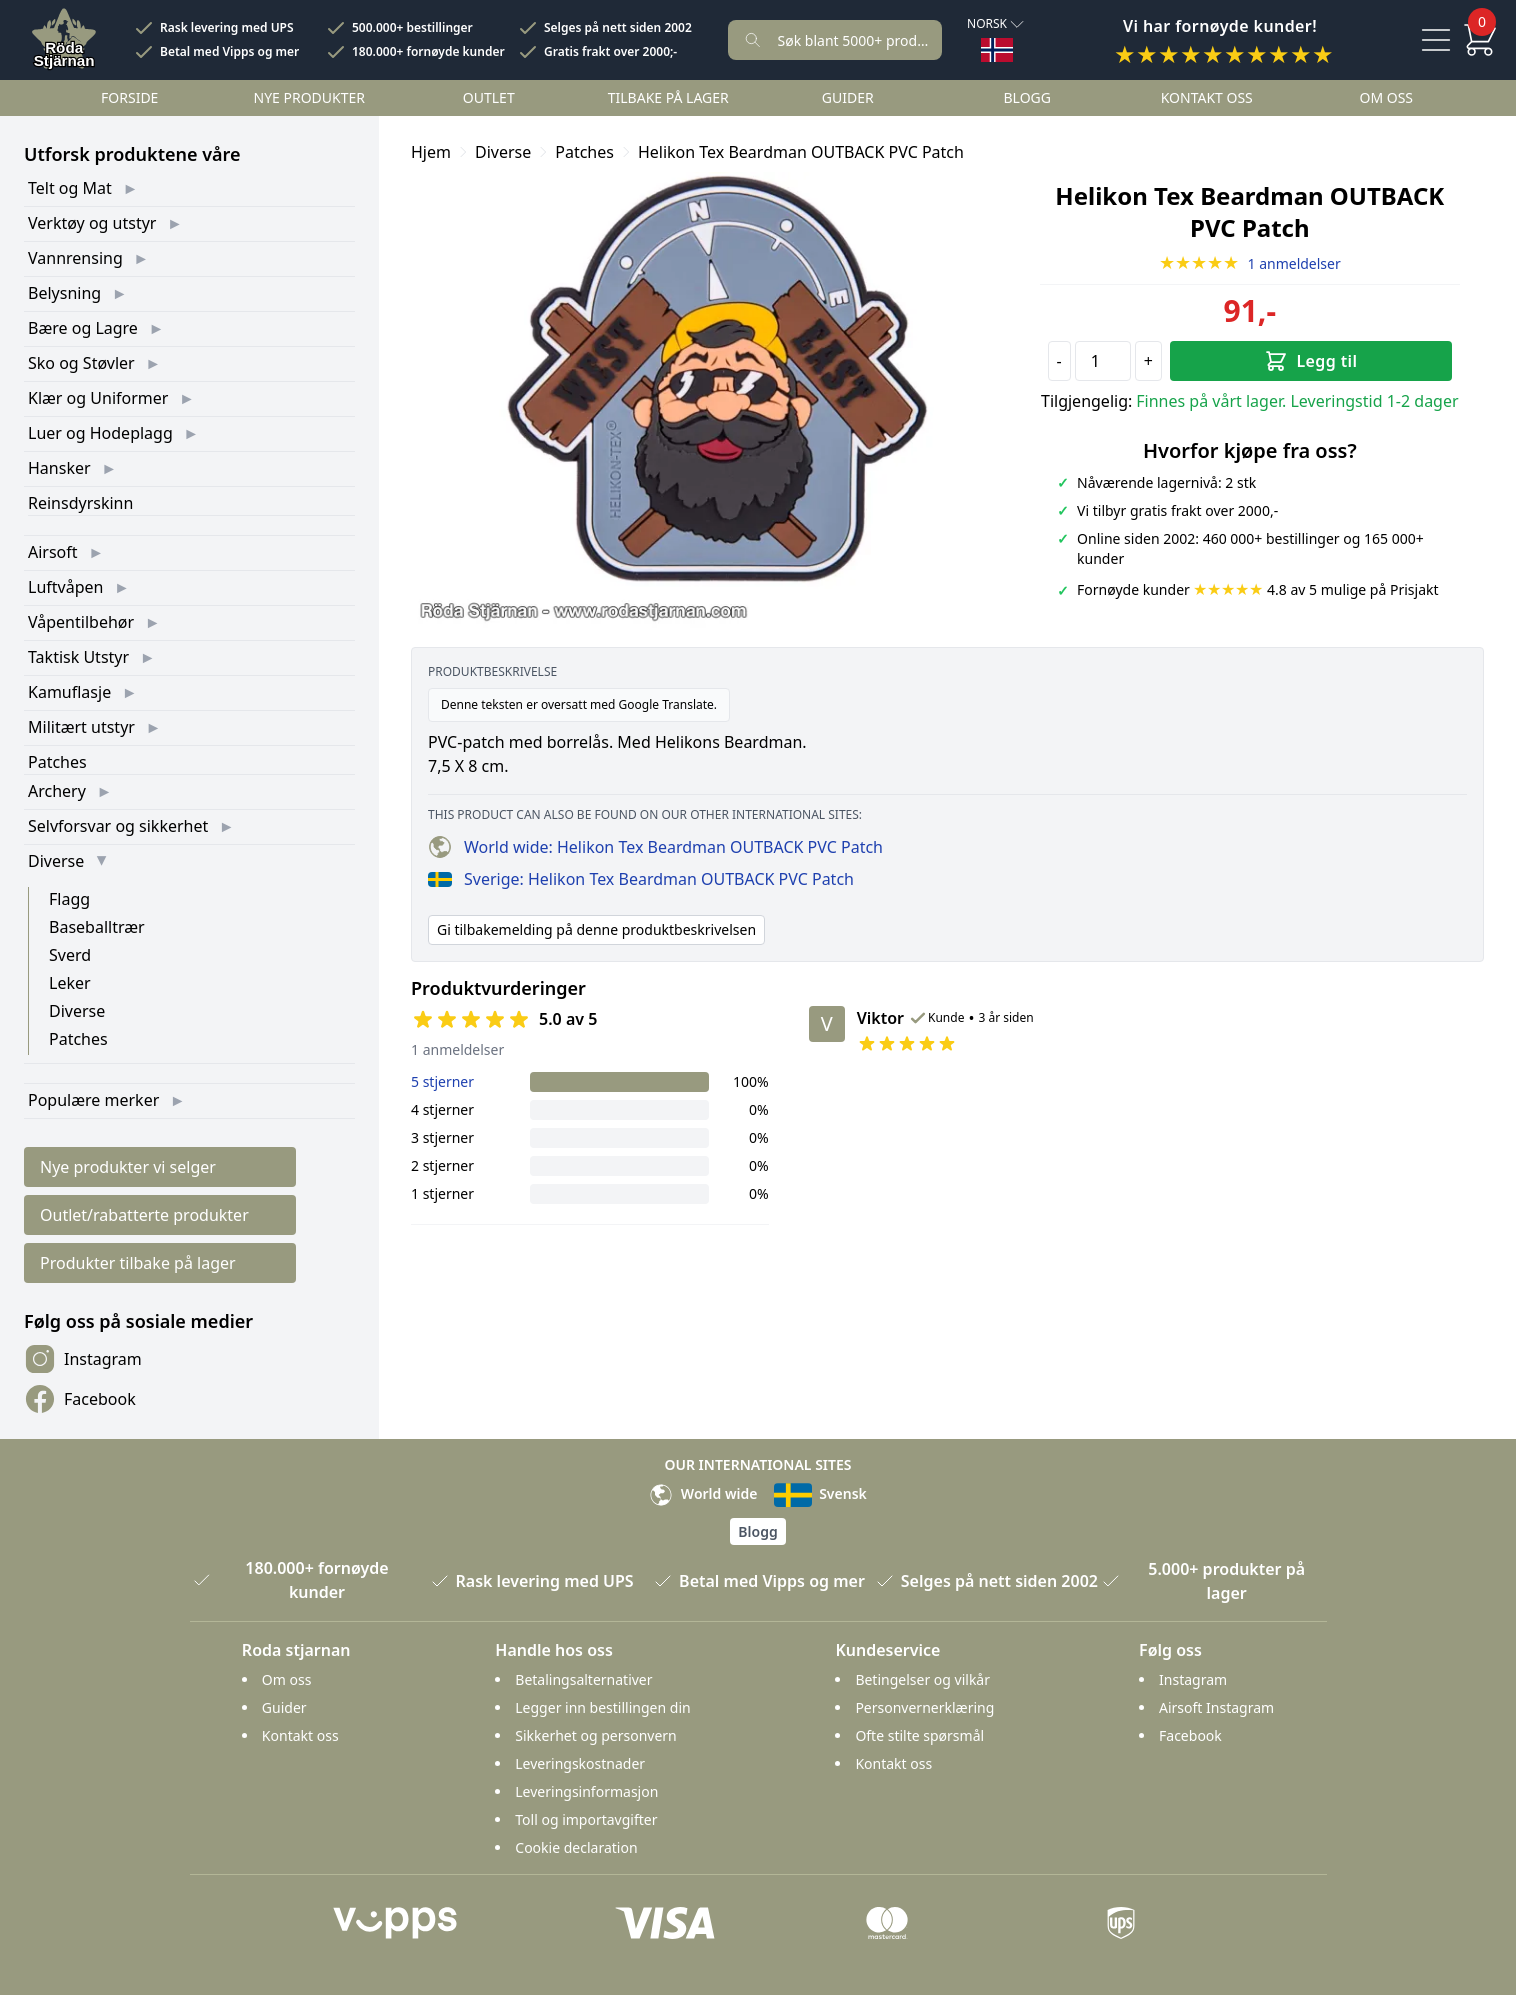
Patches (57, 762)
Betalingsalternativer (583, 1679)
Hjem (431, 152)
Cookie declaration (576, 1847)
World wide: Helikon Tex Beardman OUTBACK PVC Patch (655, 847)
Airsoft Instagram (1216, 1707)
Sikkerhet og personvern (595, 1735)
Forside (129, 97)
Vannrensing (75, 258)
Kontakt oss (1207, 97)
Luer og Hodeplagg (100, 433)
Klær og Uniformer (98, 398)
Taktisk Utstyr (78, 657)
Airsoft (53, 552)
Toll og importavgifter (586, 1819)
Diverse (56, 861)
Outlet (489, 97)
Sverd (70, 955)
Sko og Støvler (81, 363)
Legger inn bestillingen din (602, 1707)
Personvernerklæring (924, 1707)
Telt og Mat (70, 188)
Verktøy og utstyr (92, 223)
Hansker (59, 468)
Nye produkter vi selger (128, 1167)
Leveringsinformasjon (586, 1791)
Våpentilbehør (81, 622)
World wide (703, 1493)
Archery (57, 791)
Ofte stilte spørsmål (919, 1735)
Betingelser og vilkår (922, 1679)
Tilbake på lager (668, 97)
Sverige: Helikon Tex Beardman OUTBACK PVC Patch (641, 879)
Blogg (1027, 97)
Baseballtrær (97, 927)
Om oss (1386, 97)
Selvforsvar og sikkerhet (118, 826)
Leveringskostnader (580, 1763)
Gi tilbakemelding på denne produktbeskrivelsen (596, 929)
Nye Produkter (310, 97)
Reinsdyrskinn (80, 503)
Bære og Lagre (83, 328)
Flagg (69, 899)
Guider (848, 97)
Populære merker (93, 1100)
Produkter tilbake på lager (138, 1263)
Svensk (820, 1493)
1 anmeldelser (1250, 263)
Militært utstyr (81, 727)
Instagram (83, 1359)
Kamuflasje (69, 692)
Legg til (1310, 361)
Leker (70, 983)
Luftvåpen (65, 587)
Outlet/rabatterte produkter (144, 1215)
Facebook (80, 1399)
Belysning (64, 293)
